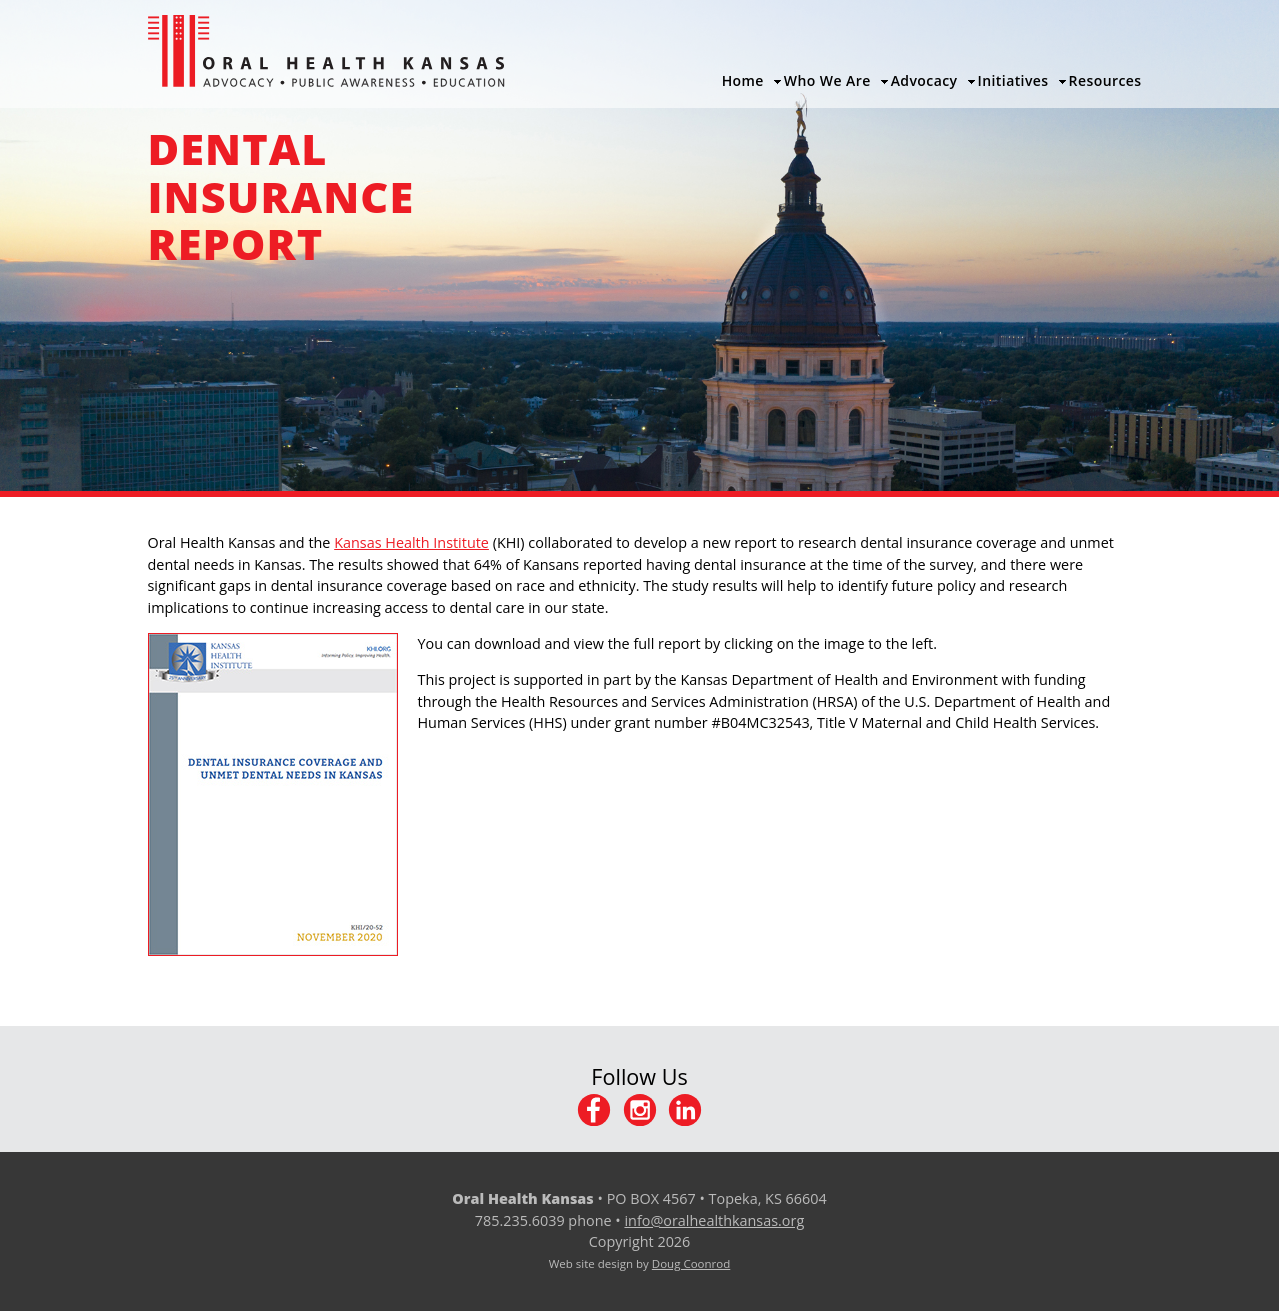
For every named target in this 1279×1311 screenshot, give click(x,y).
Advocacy (924, 80)
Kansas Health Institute (411, 542)
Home (743, 80)
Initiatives (1013, 80)
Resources (1105, 80)
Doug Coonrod (691, 1263)
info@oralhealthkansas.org (714, 1220)
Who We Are (827, 80)
